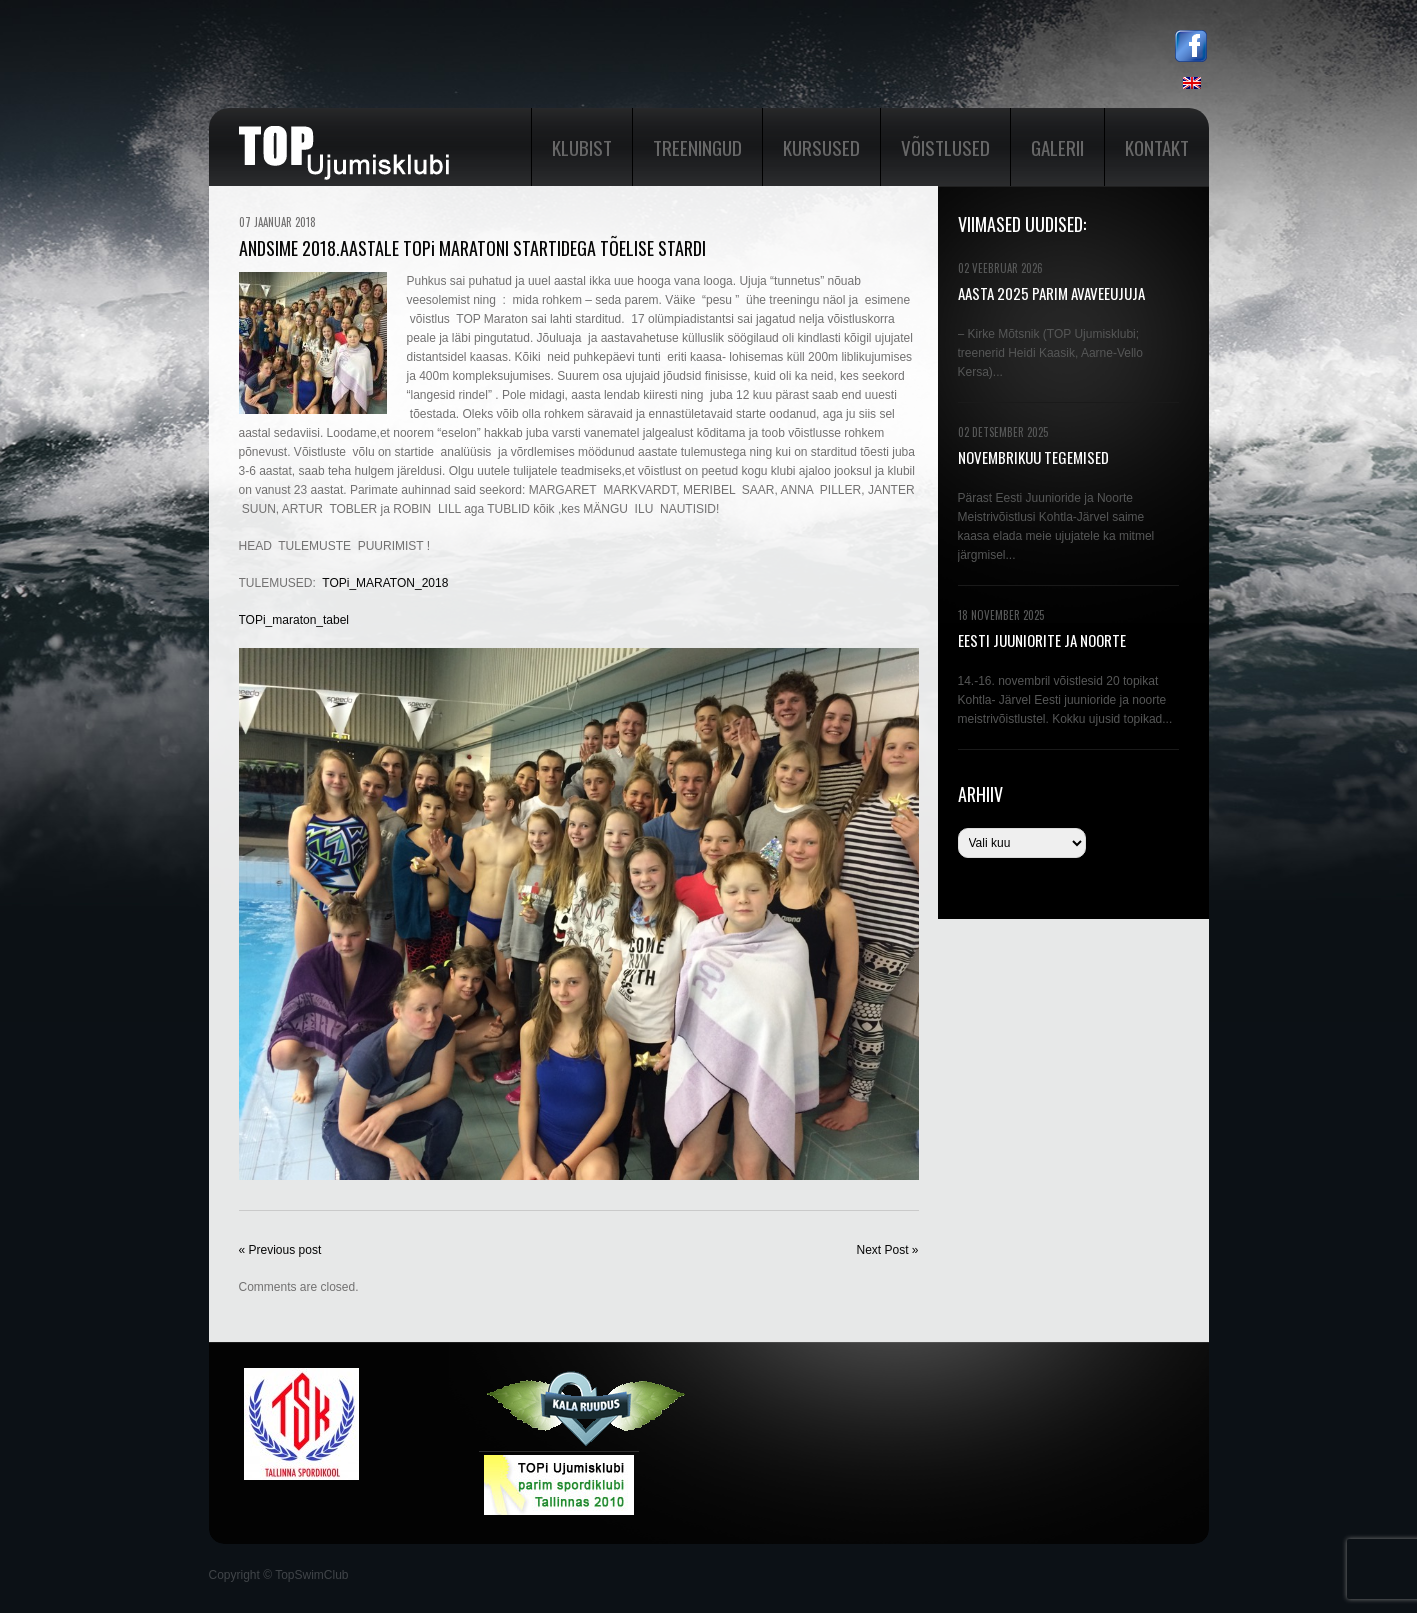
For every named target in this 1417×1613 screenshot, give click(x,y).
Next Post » (887, 1250)
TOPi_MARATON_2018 (385, 583)
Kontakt (1157, 147)
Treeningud (697, 147)
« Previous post (280, 1250)
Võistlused (945, 147)
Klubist (582, 147)
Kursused (821, 147)
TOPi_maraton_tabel (294, 620)
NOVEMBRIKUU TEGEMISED (1033, 457)
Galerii (1057, 147)
